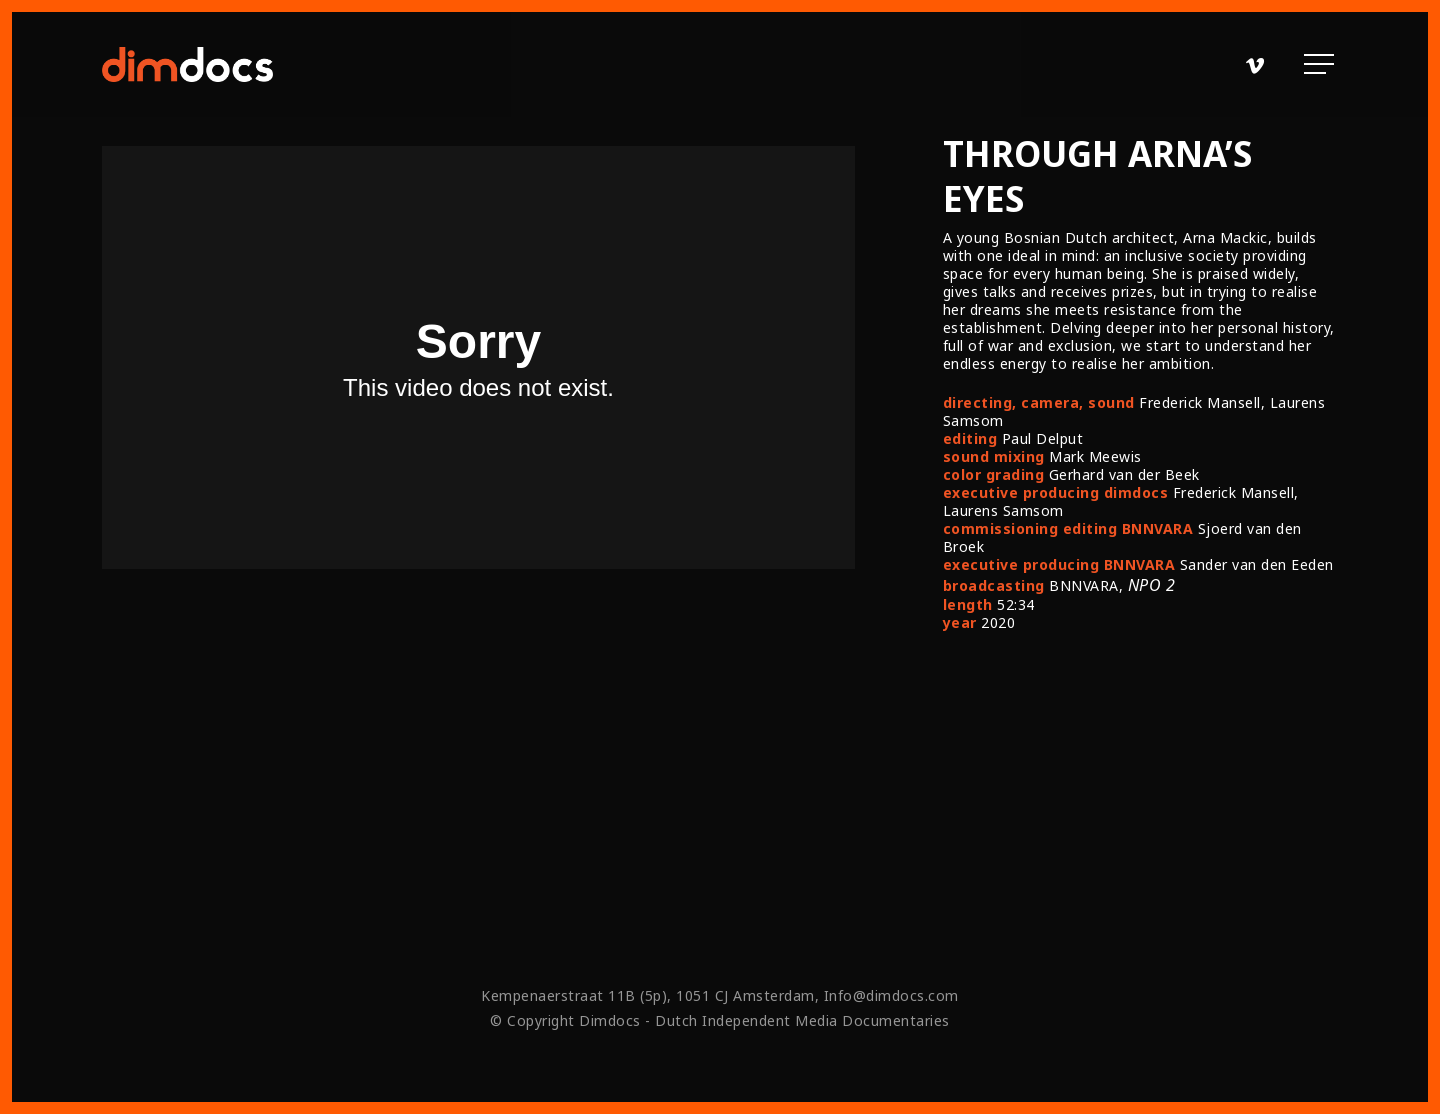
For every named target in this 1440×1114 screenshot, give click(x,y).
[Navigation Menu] (1321, 64)
